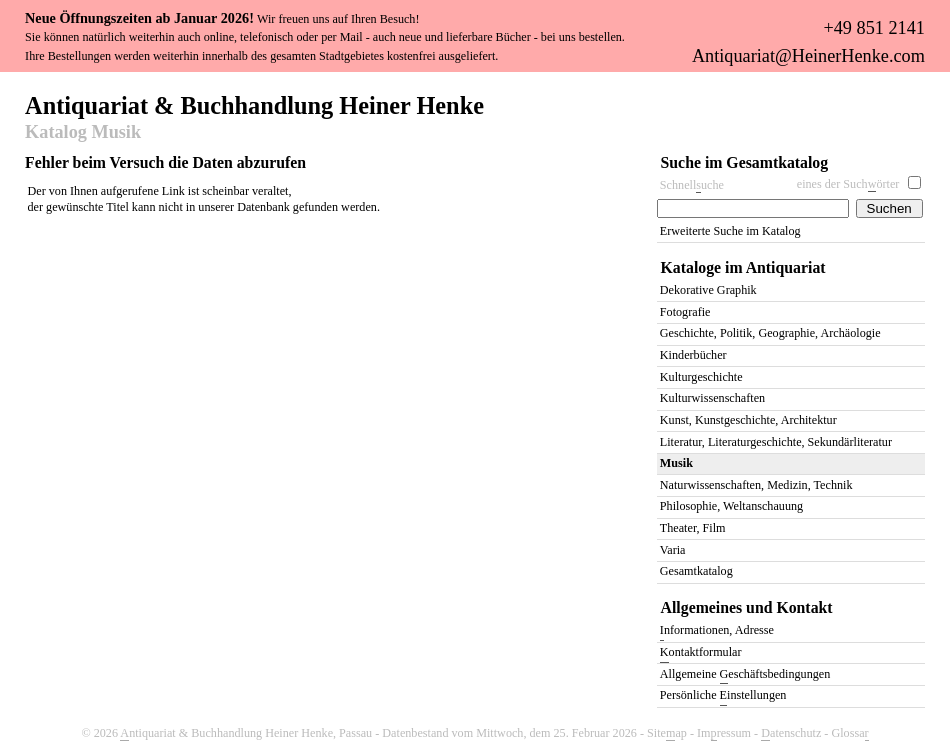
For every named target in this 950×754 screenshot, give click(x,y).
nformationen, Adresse (717, 631)
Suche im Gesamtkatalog (745, 162)
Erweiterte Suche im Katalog (730, 231)
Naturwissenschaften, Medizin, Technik (756, 485)
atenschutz (791, 733)
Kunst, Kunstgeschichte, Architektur (748, 420)
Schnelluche (692, 185)
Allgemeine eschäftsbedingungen (745, 675)
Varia (673, 550)
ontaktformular (701, 653)
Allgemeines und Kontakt (747, 607)
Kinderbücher (693, 355)
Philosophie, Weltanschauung (731, 506)
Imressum (724, 733)
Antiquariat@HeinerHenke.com (808, 56)
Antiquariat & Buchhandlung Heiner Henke (254, 104)
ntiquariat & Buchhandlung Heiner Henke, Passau (246, 733)
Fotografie (685, 312)
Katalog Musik (83, 133)
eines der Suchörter (848, 184)
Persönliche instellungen (723, 696)
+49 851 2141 (873, 28)
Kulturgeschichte (701, 377)
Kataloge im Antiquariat (743, 267)
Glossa (849, 733)
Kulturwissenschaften (712, 398)
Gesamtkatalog (696, 571)
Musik (676, 463)
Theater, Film (693, 528)
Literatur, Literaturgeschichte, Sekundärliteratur (776, 442)
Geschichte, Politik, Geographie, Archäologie (770, 333)
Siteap (667, 733)
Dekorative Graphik (708, 290)
